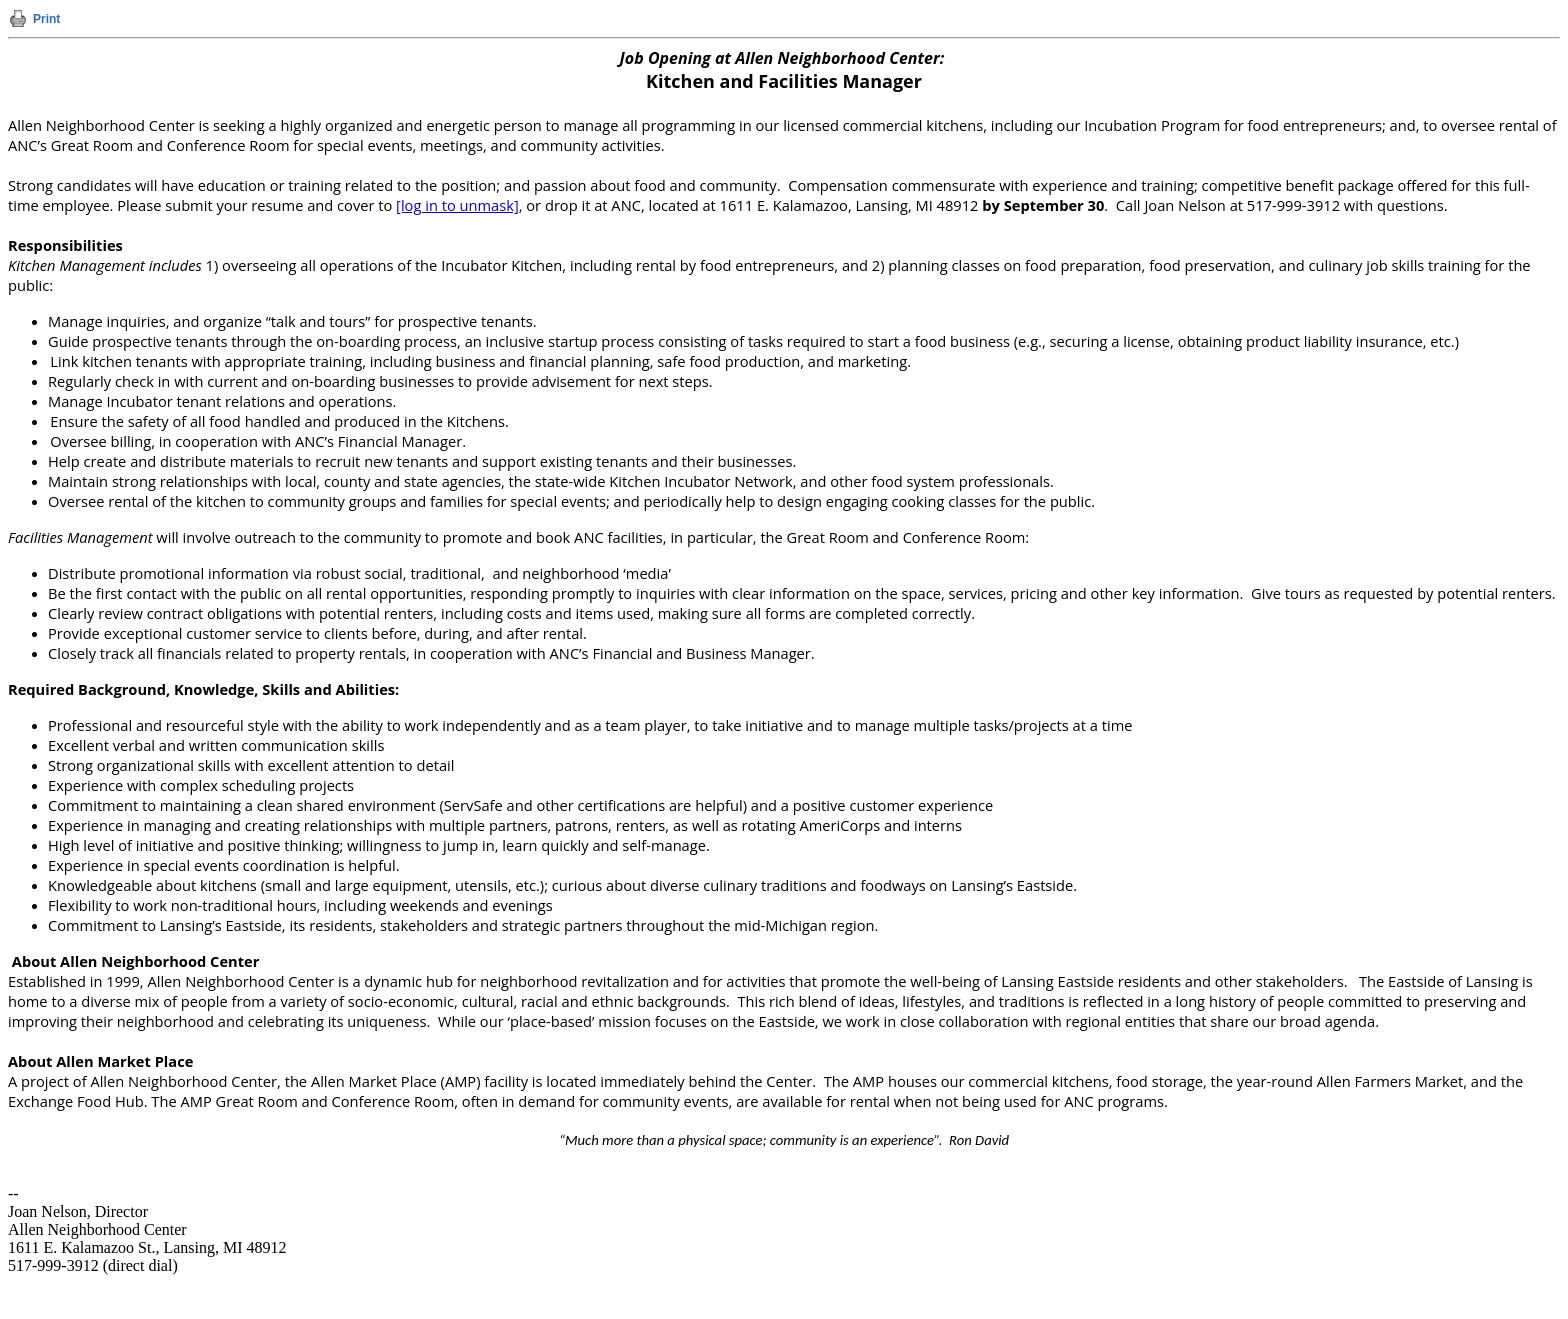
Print (46, 19)
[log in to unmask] (457, 205)
